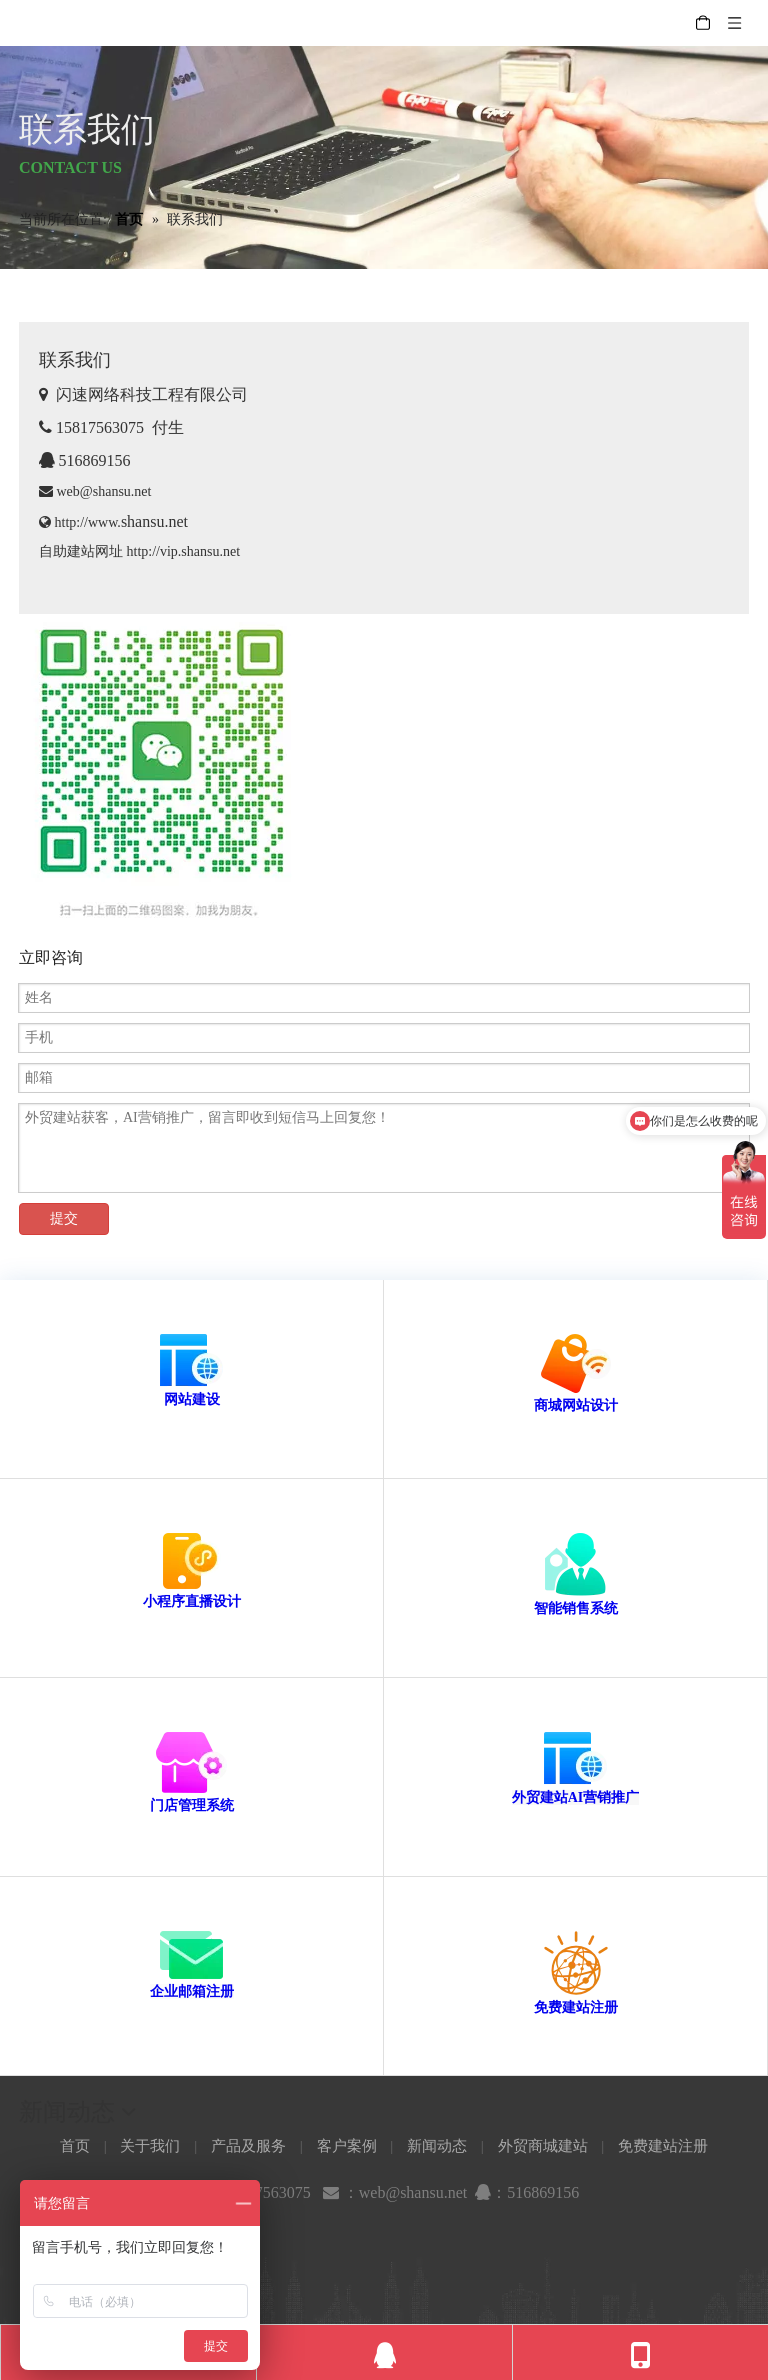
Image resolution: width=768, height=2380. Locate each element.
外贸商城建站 (543, 2146)
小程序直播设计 (192, 1601)
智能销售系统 (576, 1608)
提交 (64, 1218)
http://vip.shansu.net (184, 551)
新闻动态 (437, 2146)
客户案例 (347, 2146)
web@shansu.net (95, 491)
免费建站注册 (576, 2007)
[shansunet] (159, 774)
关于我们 (150, 2146)
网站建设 (192, 1399)
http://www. (121, 522)
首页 (75, 2146)
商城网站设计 (576, 1405)
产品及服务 (248, 2146)
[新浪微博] (384, 2242)
